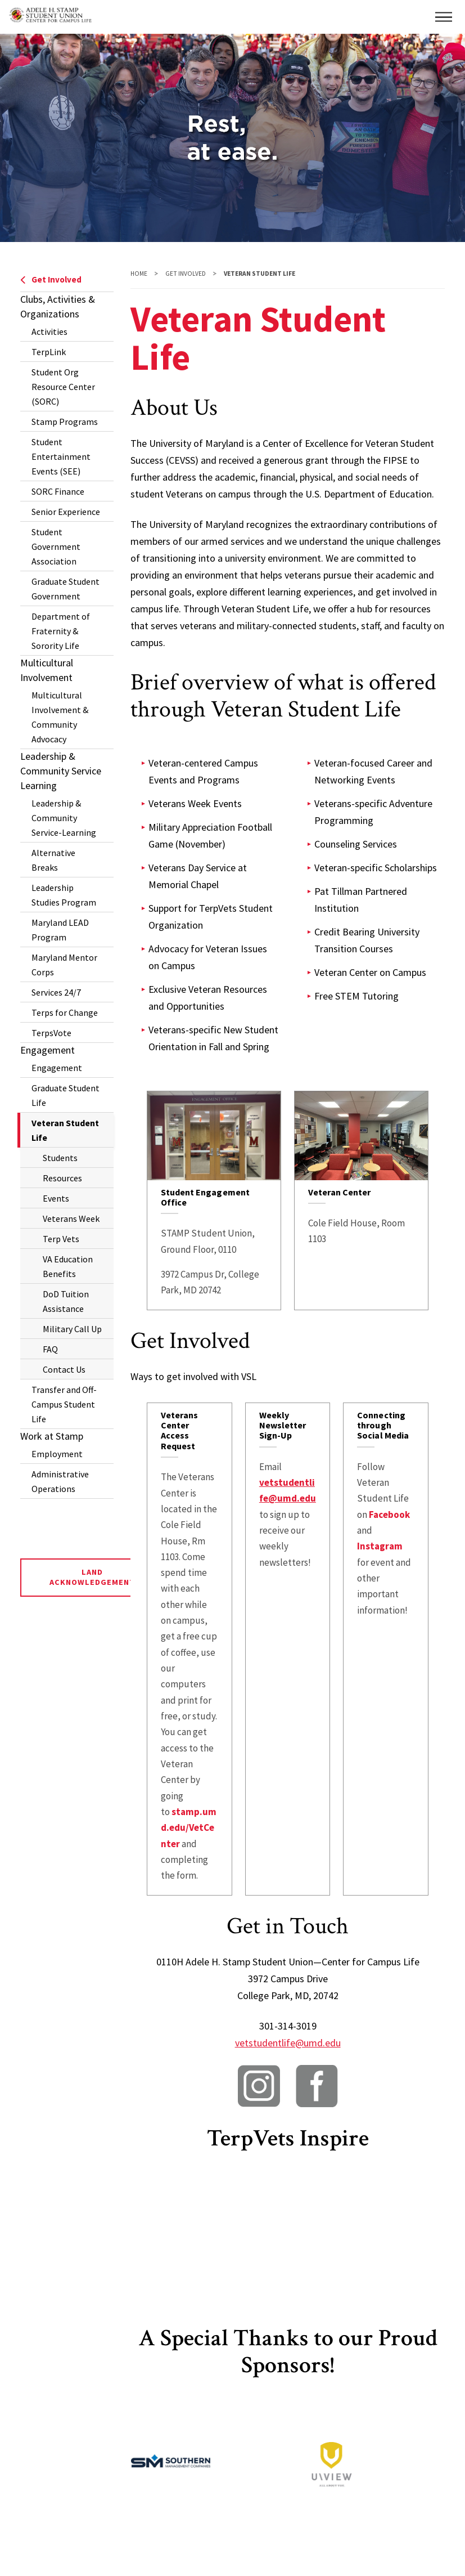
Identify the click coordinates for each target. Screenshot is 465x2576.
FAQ (50, 1349)
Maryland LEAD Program (60, 930)
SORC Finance (57, 491)
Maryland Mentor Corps (64, 965)
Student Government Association (55, 546)
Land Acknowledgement (92, 1577)
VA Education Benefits (68, 1266)
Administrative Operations (60, 1481)
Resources (62, 1178)
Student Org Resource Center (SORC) (63, 386)
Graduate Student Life (65, 1095)
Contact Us (64, 1369)
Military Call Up (72, 1328)
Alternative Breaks (53, 860)
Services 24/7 (56, 992)
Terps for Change (64, 1012)
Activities (49, 331)
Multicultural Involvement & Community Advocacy (59, 717)
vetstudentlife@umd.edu (288, 2042)
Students (60, 1157)
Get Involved (51, 279)
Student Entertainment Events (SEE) (61, 456)
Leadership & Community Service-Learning (63, 818)
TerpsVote (51, 1032)
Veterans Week (71, 1218)
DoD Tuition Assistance (66, 1301)
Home (138, 273)
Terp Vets (61, 1238)
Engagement (56, 1067)
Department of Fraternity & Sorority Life (60, 631)
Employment (57, 1453)
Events (56, 1198)
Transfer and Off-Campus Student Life (64, 1404)
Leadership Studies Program (63, 895)
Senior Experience (65, 511)
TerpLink (48, 351)
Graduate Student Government (65, 589)
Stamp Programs (64, 421)
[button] (443, 17)
